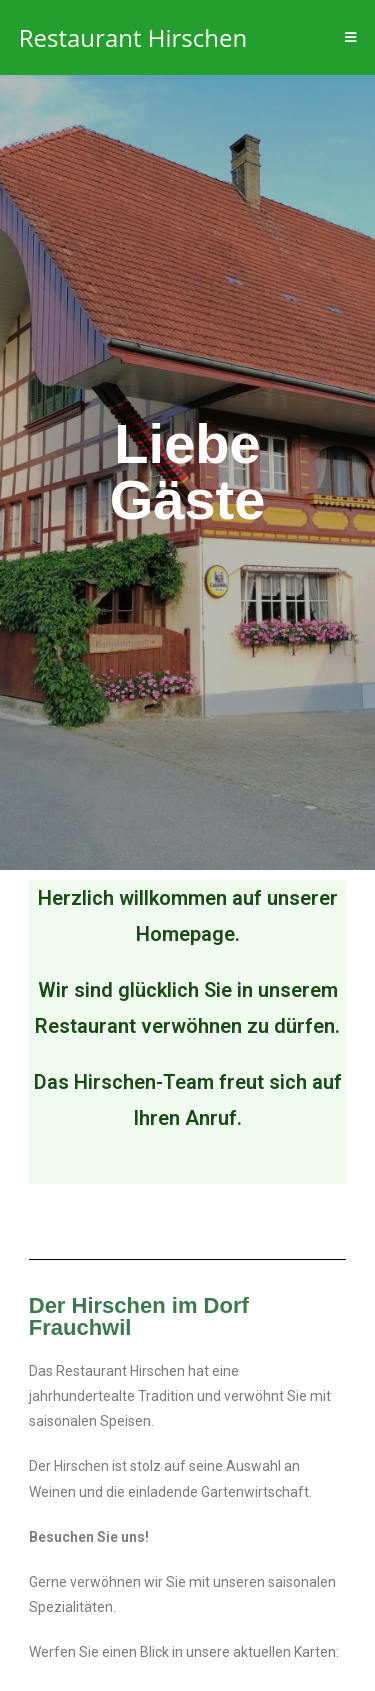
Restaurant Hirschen (133, 37)
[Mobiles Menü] (351, 37)
